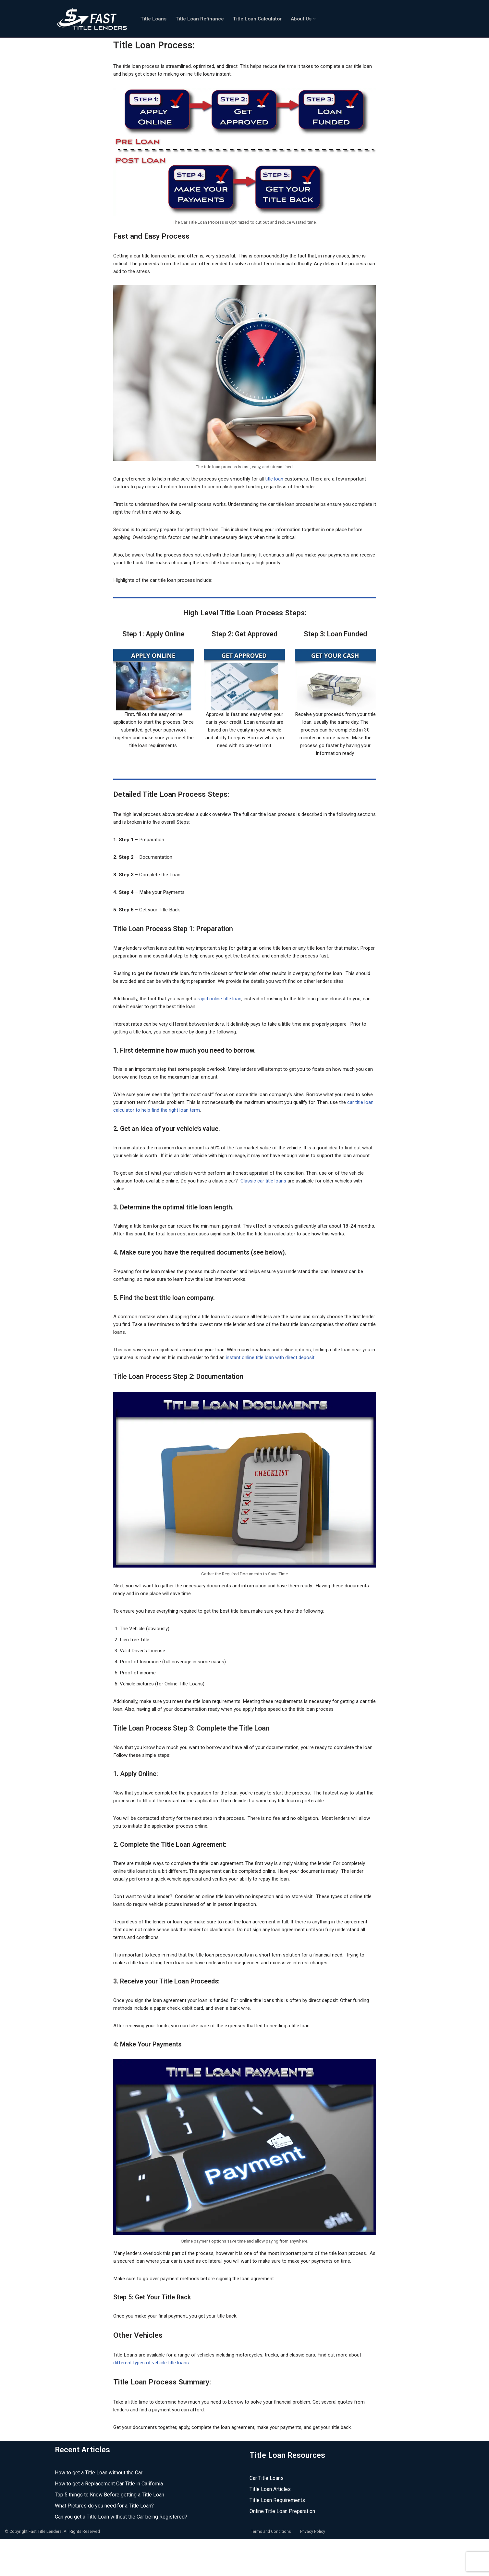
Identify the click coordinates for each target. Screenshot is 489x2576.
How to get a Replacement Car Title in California (109, 2521)
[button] (321, 19)
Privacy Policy (313, 2568)
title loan (284, 481)
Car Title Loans (267, 2515)
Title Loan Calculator (261, 19)
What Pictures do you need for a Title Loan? (104, 2543)
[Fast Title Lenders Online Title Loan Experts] (92, 18)
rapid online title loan (224, 1003)
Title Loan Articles (270, 2526)
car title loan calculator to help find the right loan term (173, 1115)
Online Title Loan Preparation (282, 2548)
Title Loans (154, 19)
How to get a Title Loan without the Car (98, 2510)
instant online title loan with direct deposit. (294, 1381)
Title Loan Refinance (202, 19)
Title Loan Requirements (277, 2537)
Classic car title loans (272, 1194)
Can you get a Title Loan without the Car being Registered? (121, 2554)
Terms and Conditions (271, 2568)
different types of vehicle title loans (154, 2399)
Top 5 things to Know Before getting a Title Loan (109, 2532)
